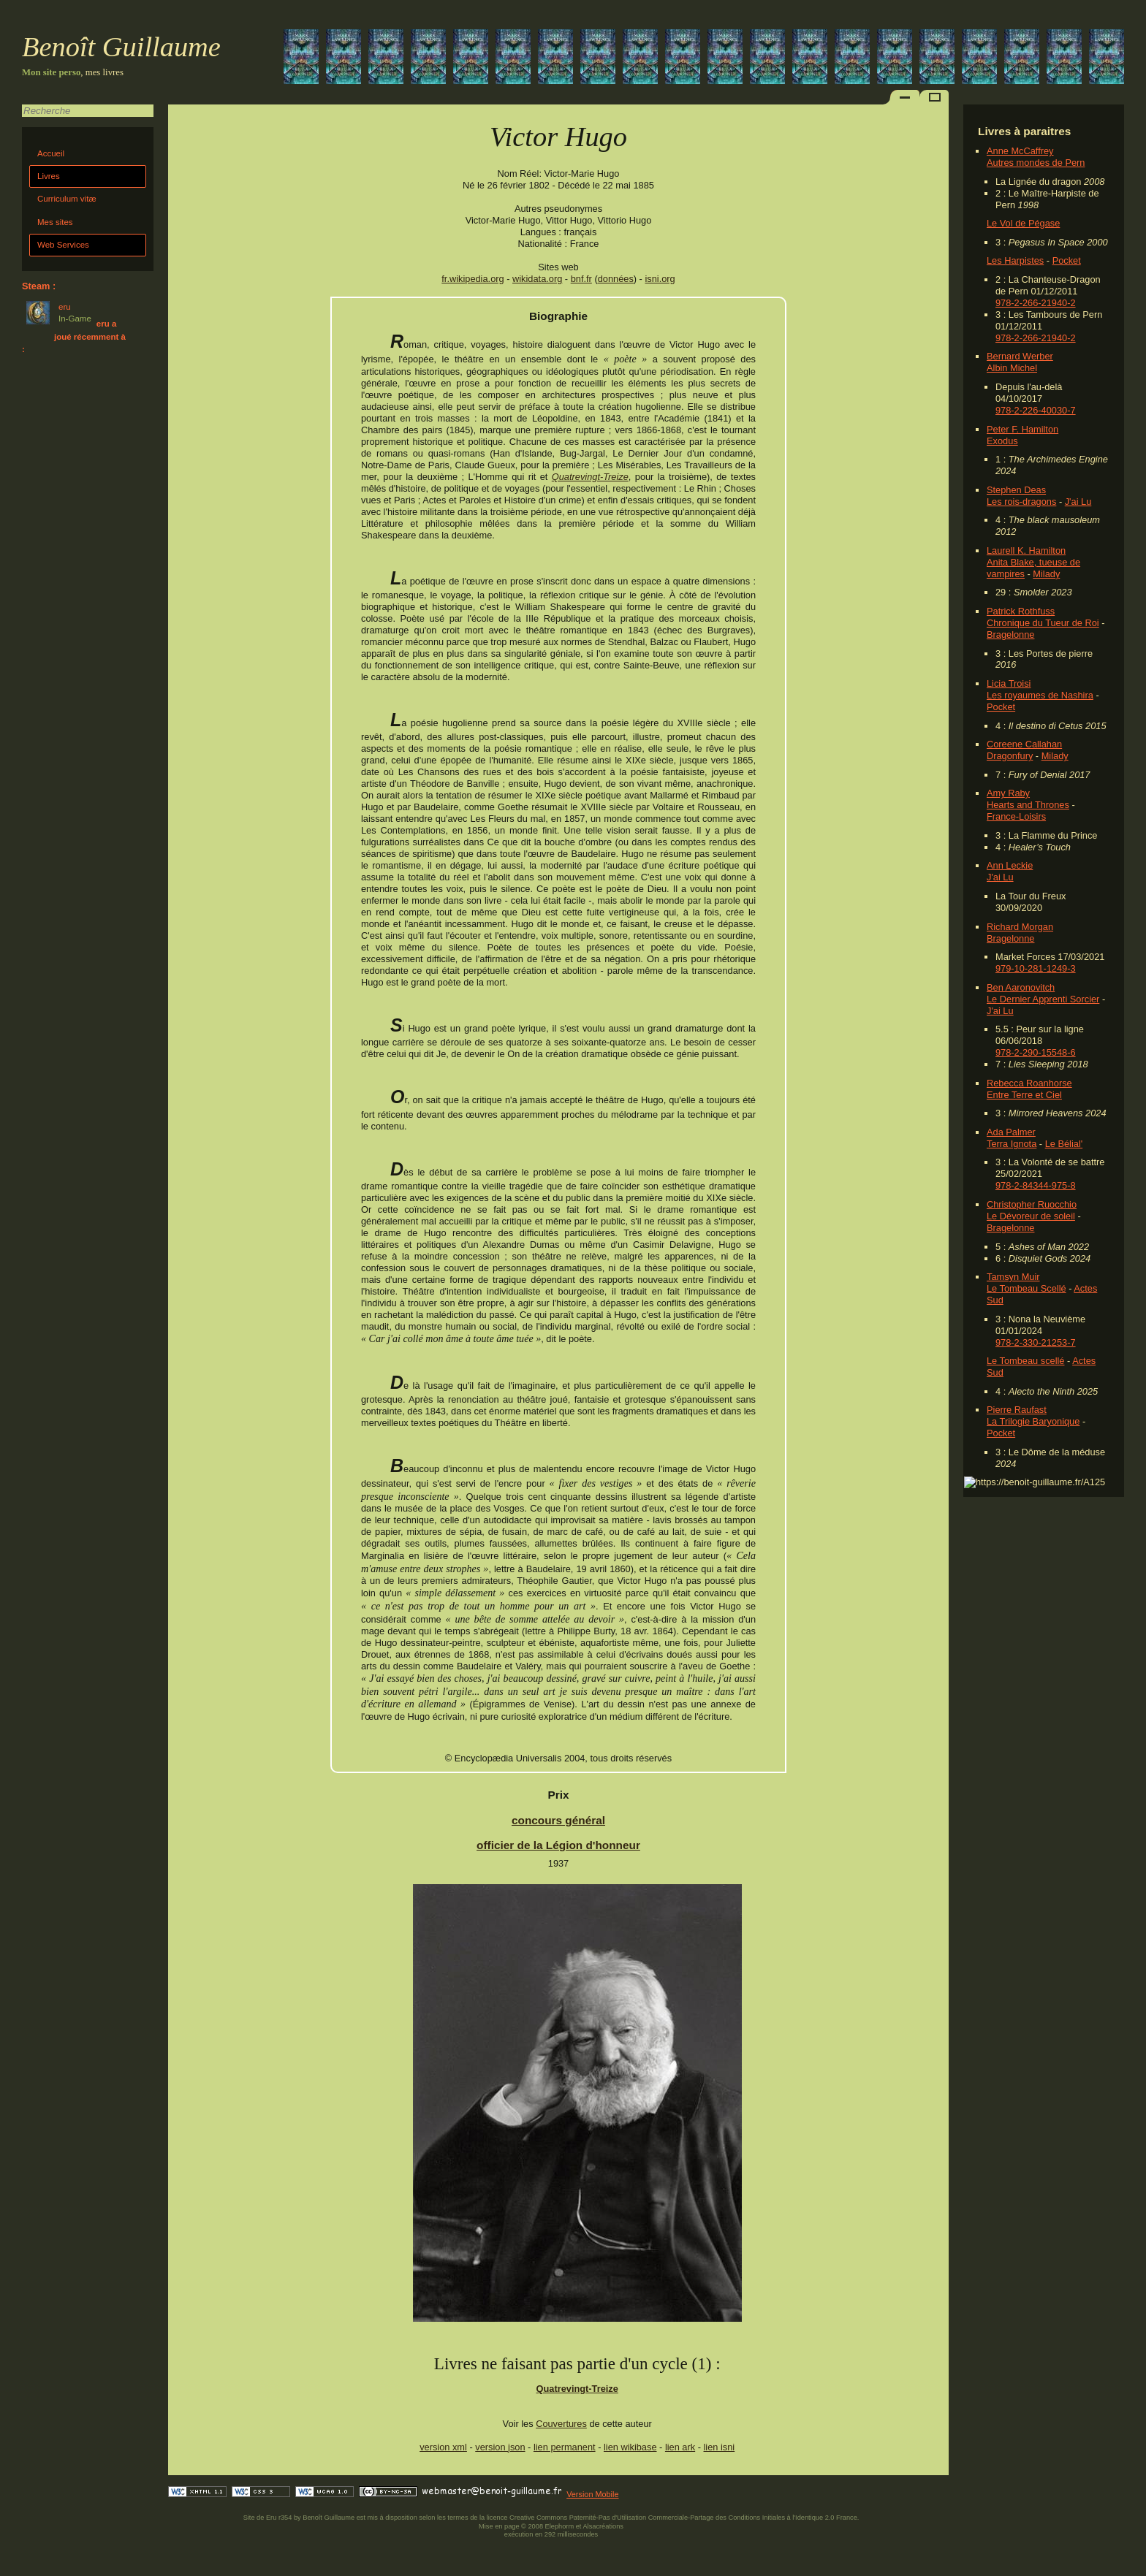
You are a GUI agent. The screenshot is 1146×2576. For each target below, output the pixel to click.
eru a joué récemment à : (74, 336)
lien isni (719, 2447)
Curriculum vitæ (66, 198)
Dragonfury (1010, 755)
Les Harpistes (1015, 260)
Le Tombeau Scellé (1026, 1288)
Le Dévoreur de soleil (1031, 1216)
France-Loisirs (1016, 816)
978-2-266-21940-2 (1035, 302)
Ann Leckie (1010, 865)
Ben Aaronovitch (1021, 987)
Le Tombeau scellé (1025, 1360)
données (616, 278)
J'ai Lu (1078, 501)
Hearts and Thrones (1028, 804)
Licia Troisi (1009, 683)
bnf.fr (581, 278)
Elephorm (559, 2526)
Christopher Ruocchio (1032, 1204)
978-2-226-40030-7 (1035, 410)
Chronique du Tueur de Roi (1043, 622)
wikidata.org (537, 278)
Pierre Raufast (1017, 1409)
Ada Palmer (1011, 1132)
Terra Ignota (1011, 1143)
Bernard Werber (1020, 356)
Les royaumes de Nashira (1040, 695)
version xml (443, 2447)
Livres (48, 176)
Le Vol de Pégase (1023, 223)
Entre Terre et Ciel (1024, 1094)
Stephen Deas (1016, 489)
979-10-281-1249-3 (1035, 968)
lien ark (680, 2447)
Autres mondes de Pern (1036, 162)
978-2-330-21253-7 (1035, 1342)
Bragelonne (1010, 634)
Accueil (50, 153)
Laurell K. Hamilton (1026, 550)
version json (500, 2447)
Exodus (1002, 440)
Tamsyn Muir (1013, 1276)
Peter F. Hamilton (1022, 429)
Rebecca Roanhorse (1029, 1083)
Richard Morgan (1020, 926)
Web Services (63, 244)
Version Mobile (592, 2494)
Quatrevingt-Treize (590, 476)
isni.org (660, 278)
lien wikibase (630, 2447)
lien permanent (565, 2447)
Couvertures (561, 2423)
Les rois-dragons (1021, 501)
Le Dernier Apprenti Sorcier (1043, 999)
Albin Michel (1012, 367)
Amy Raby (1008, 793)
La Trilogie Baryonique (1033, 1421)
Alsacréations (603, 2526)
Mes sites (55, 222)
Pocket (1066, 260)
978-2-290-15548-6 (1035, 1052)
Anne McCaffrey (1020, 150)
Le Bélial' (1064, 1143)
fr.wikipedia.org (472, 278)
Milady (1046, 573)
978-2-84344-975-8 (1035, 1185)
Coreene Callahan (1024, 744)
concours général (558, 1820)
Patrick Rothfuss (1021, 611)
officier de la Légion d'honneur (558, 1845)
